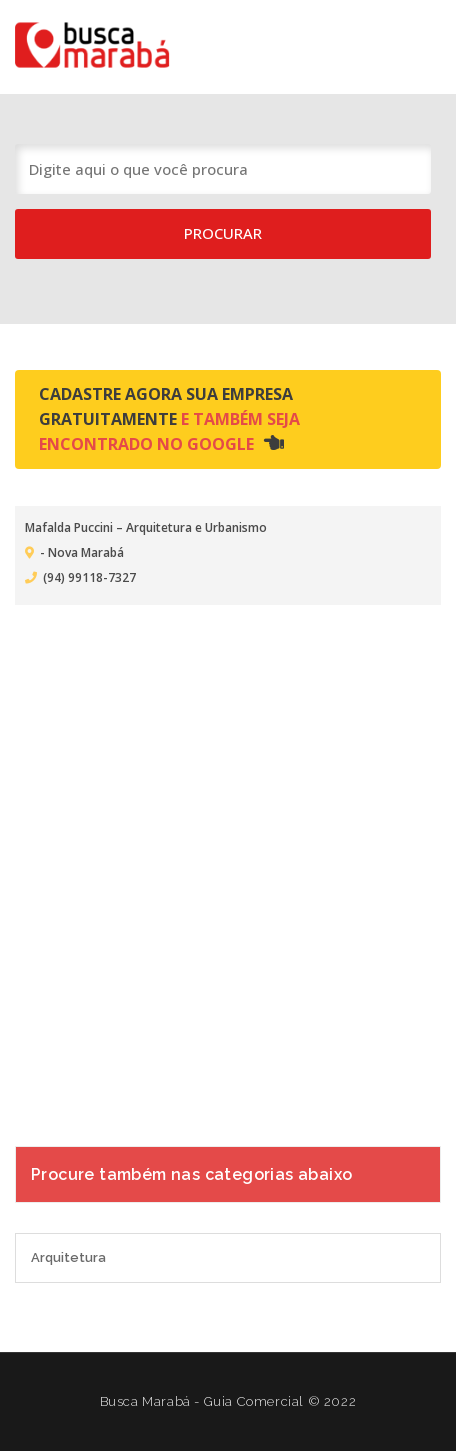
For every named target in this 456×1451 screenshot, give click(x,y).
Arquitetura (68, 1257)
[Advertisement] (228, 863)
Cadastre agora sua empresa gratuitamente (169, 419)
